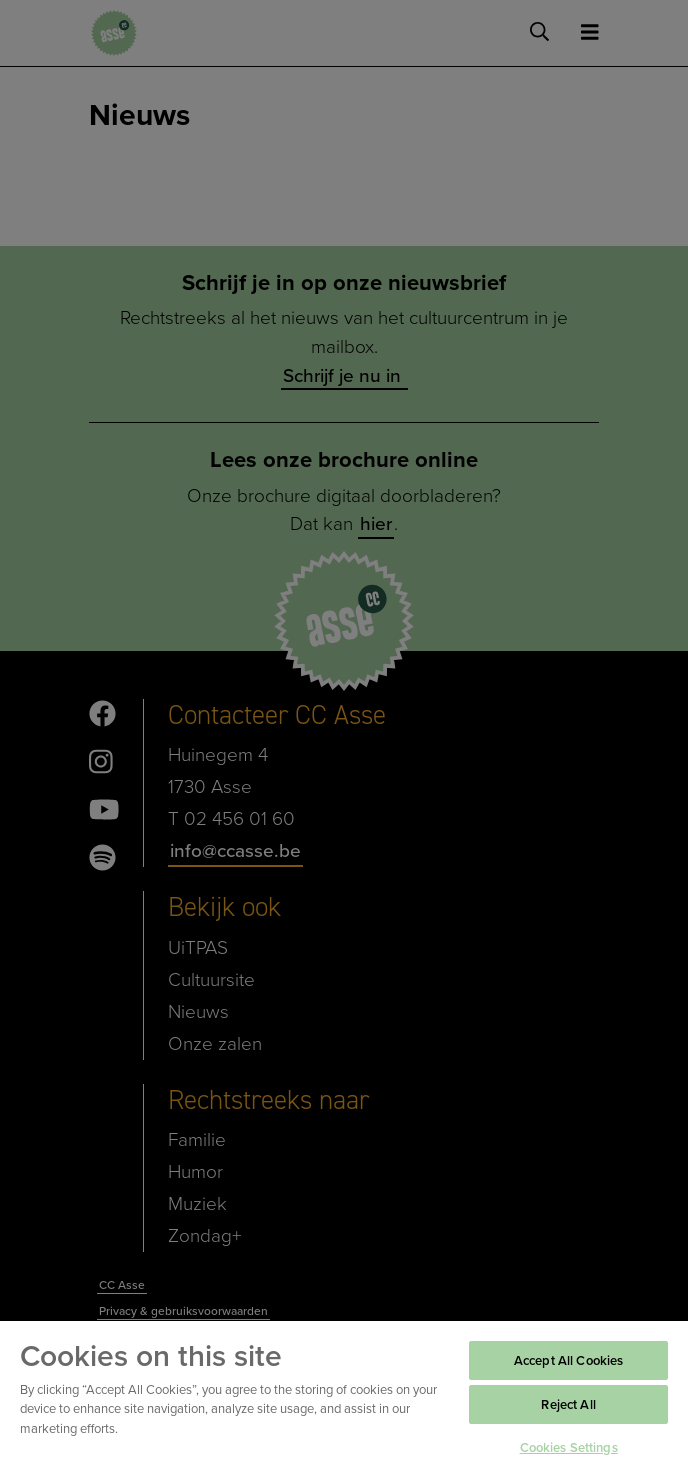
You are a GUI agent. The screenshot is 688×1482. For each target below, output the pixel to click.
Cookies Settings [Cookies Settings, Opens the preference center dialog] (569, 1447)
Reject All (568, 1404)
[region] (344, 1400)
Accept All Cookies (568, 1360)
